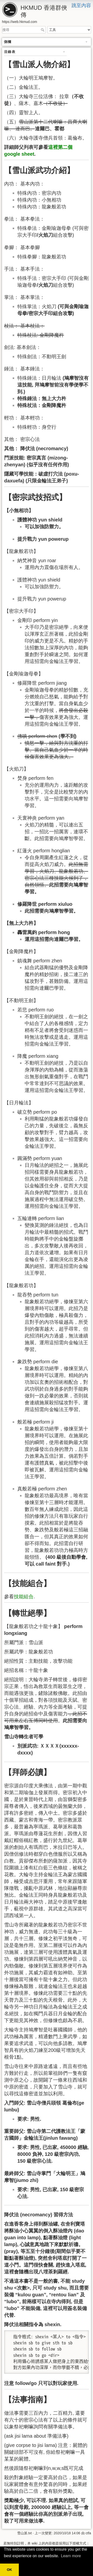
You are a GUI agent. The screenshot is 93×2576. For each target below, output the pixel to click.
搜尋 (43, 29)
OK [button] (9, 2570)
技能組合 (23, 1596)
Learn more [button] (71, 2556)
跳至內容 (81, 5)
